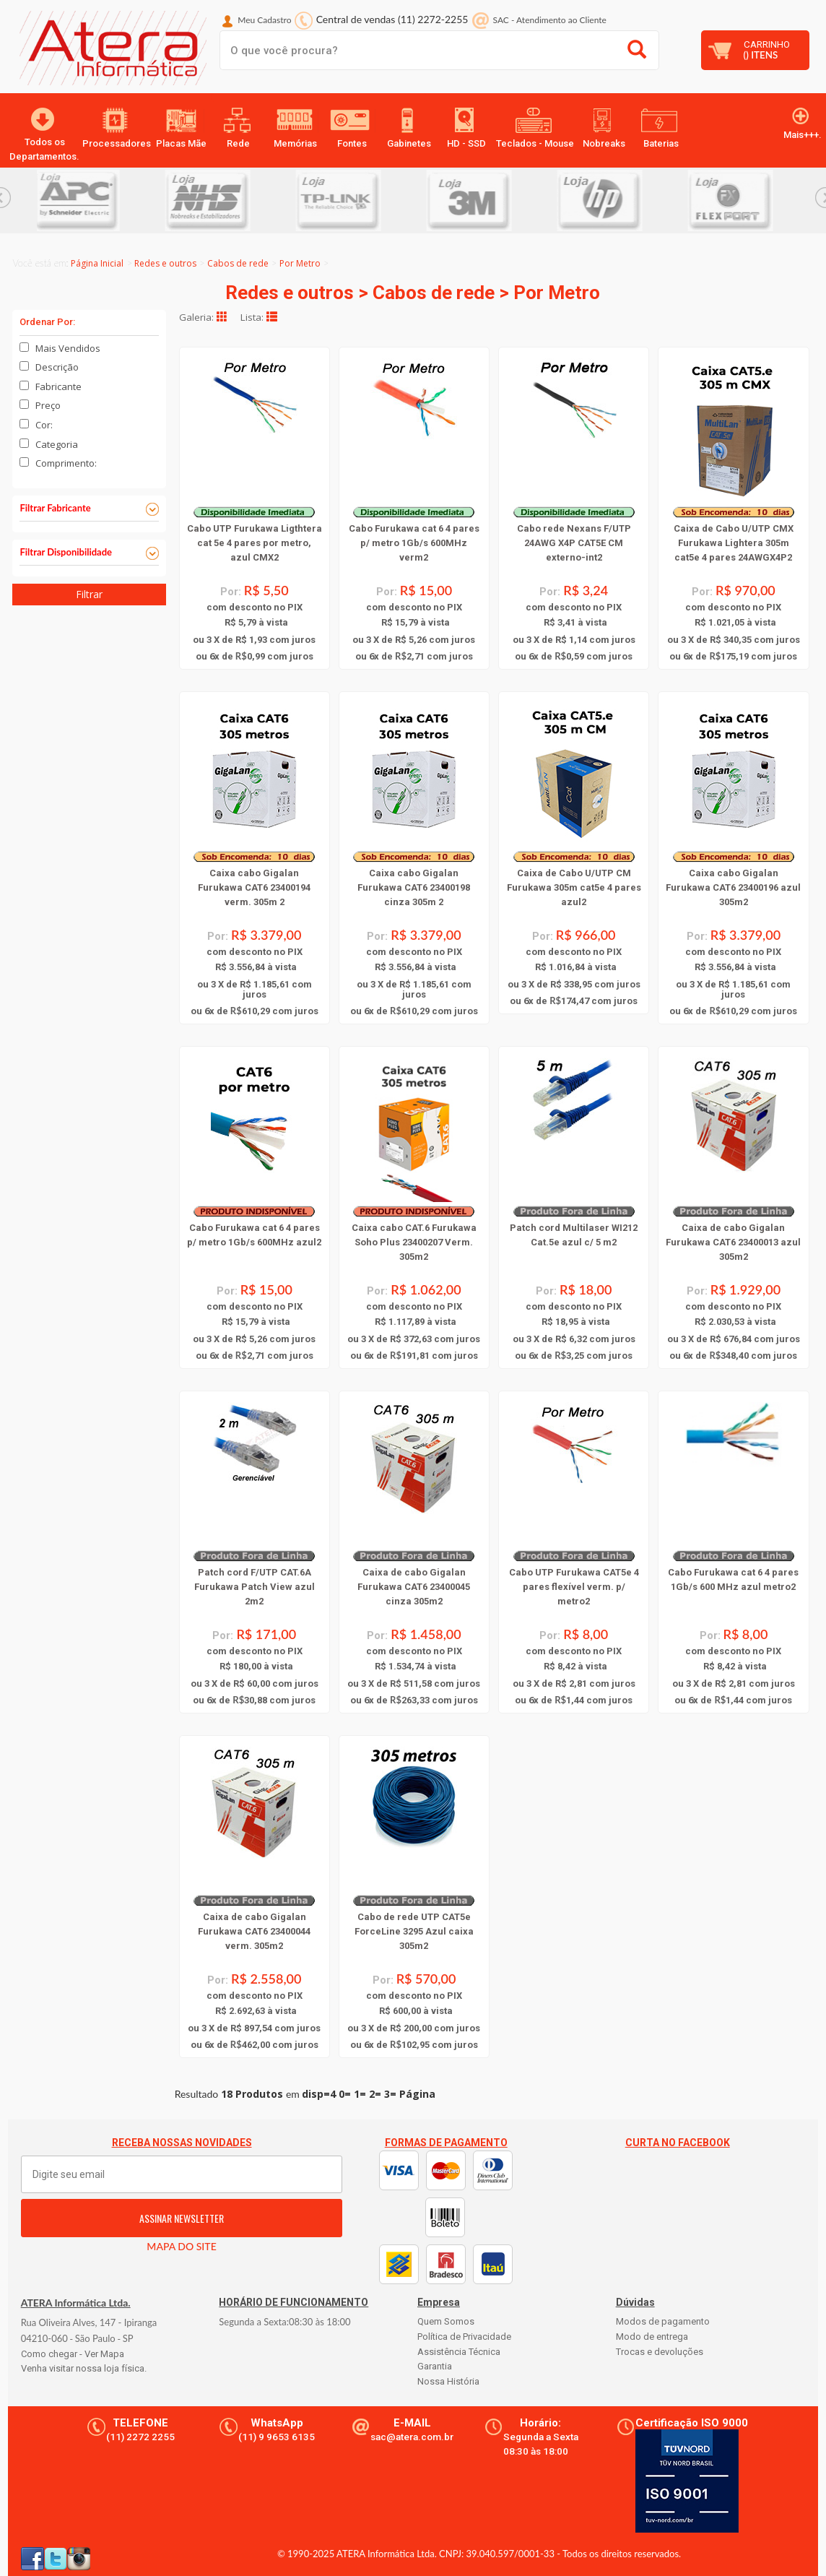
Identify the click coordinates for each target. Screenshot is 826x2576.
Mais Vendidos (67, 348)
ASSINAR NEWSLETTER (181, 2218)
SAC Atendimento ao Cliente (550, 19)
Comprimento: (66, 463)
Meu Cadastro (264, 19)
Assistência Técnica (458, 2351)
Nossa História (448, 2381)
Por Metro (300, 263)
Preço (48, 405)
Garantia (434, 2366)
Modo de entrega (652, 2336)
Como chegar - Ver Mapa (72, 2353)
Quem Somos (445, 2321)
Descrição (57, 366)
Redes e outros (165, 263)
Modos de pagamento (663, 2321)
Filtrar (89, 594)
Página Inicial (97, 263)
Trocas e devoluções (659, 2351)
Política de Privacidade (464, 2336)
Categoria (56, 444)
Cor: (44, 424)
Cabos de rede (238, 263)
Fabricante (58, 386)
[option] (102, 200)
